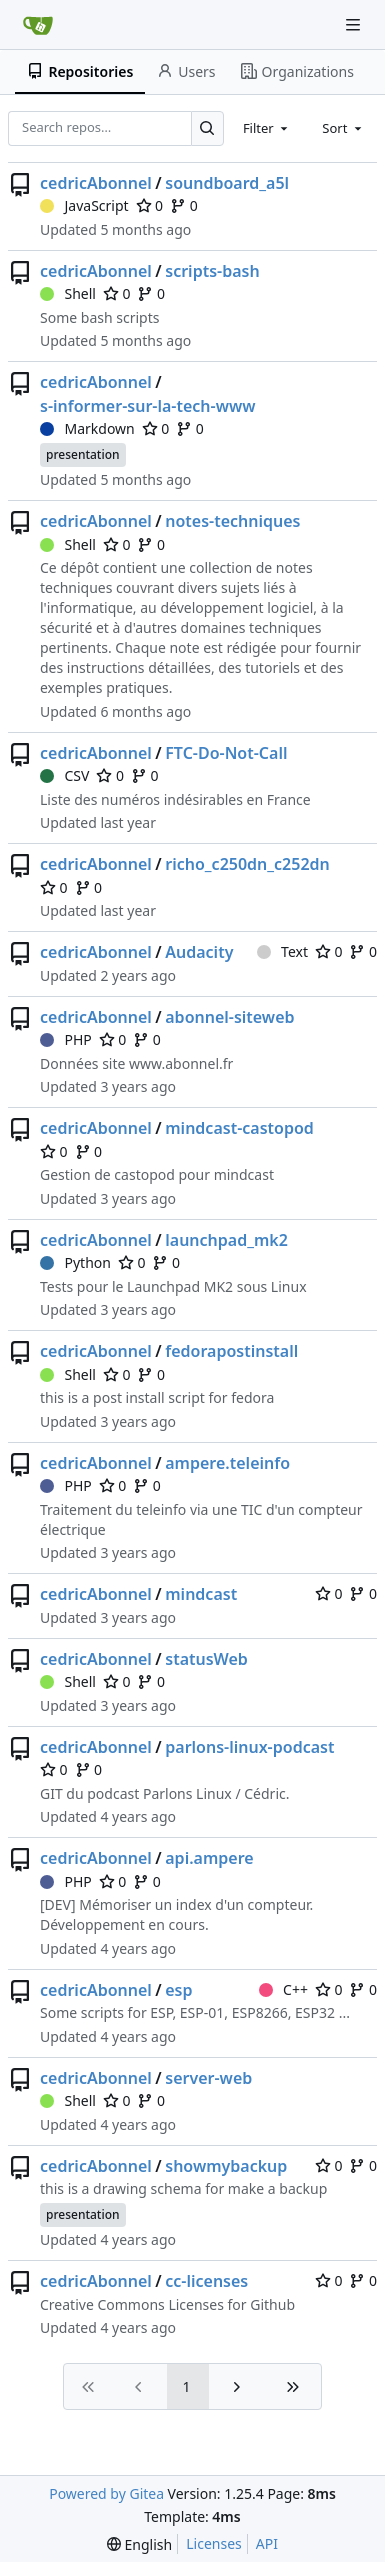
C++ (283, 1989)
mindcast (201, 1594)
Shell (68, 293)
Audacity (199, 952)
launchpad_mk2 (226, 1240)
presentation (83, 454)
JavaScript (84, 205)
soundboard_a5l (227, 183)
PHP (66, 1039)
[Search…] (207, 128)
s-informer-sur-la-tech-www (148, 406)
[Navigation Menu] (355, 24)
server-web (208, 2078)
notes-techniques (232, 521)
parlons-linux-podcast (249, 1747)
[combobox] (267, 128)
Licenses (214, 2543)
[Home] (38, 25)
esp (178, 1990)
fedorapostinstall (231, 1351)
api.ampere (209, 1858)
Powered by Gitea (106, 2493)
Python (75, 1262)
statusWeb (206, 1659)
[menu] (139, 2544)
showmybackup (226, 2166)
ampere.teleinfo (227, 1463)
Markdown (87, 428)
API (267, 2543)
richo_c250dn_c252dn (247, 864)
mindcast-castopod (239, 1128)
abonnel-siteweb (229, 1017)
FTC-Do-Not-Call (226, 753)
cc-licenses (206, 2281)
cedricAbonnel (96, 183)
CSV (64, 775)
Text (282, 951)
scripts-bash (212, 271)
